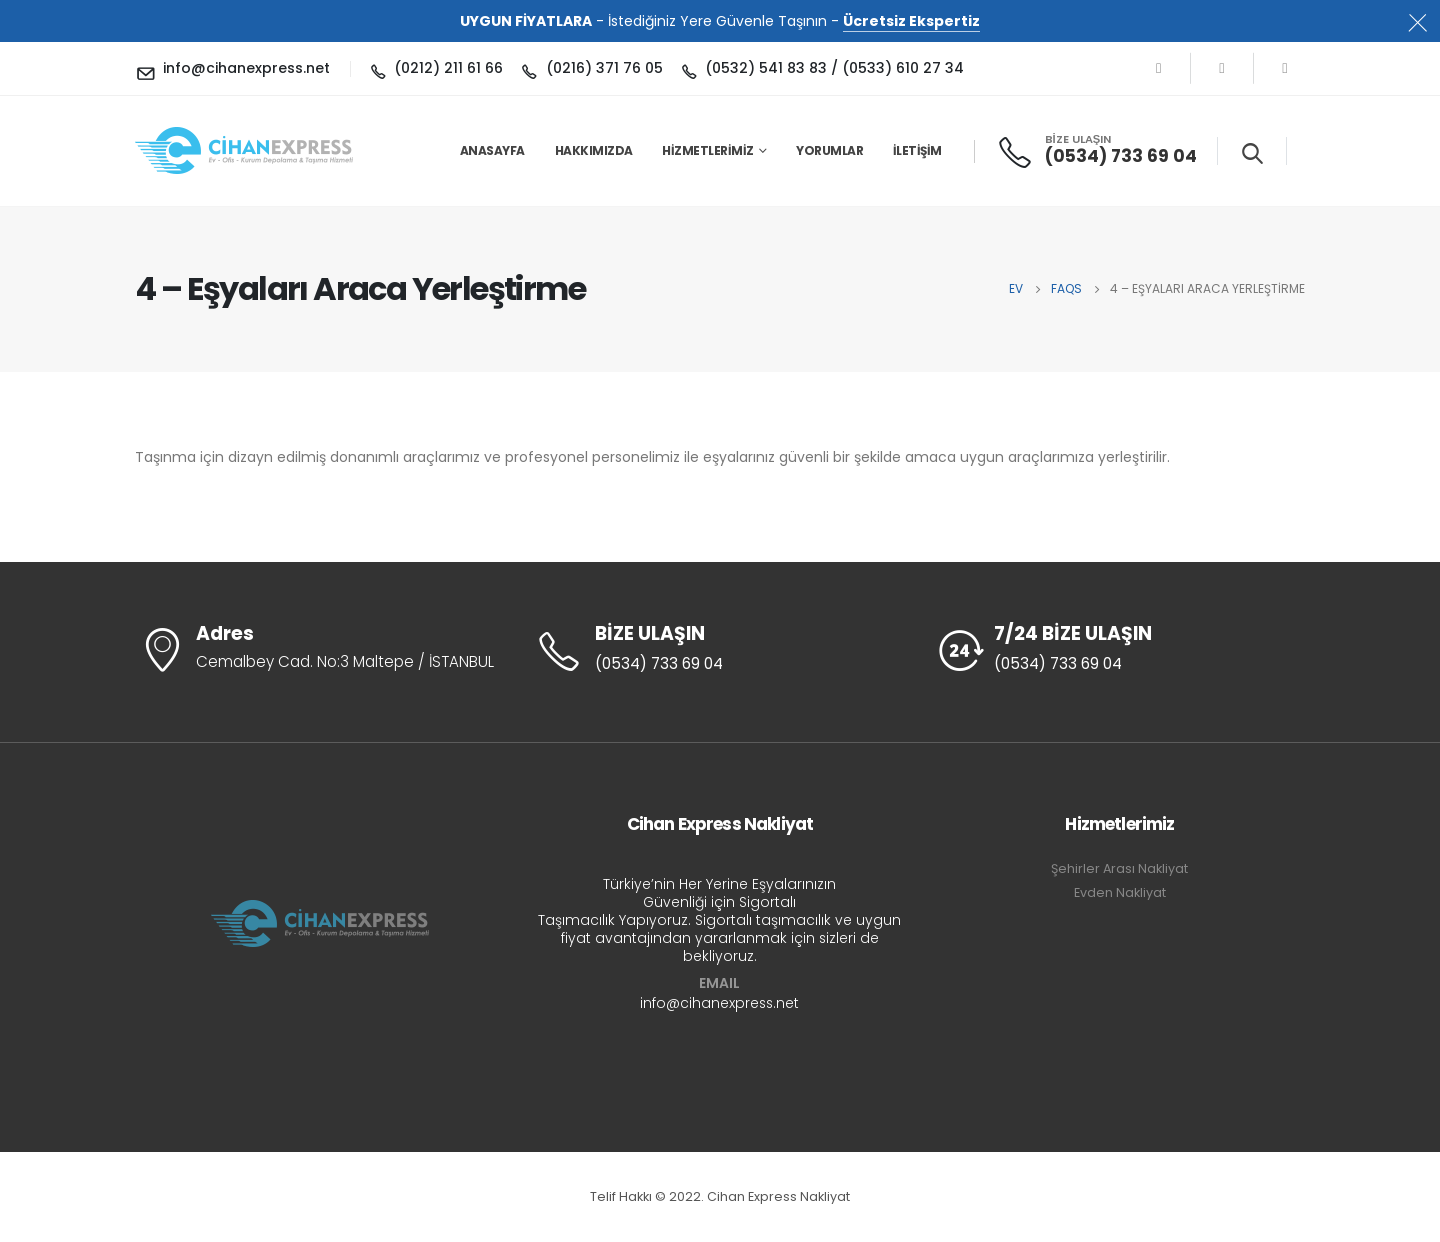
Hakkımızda (594, 150)
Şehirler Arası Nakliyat (1119, 868)
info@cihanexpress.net (719, 1003)
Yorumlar (829, 150)
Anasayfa (492, 150)
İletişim (917, 150)
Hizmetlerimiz (708, 150)
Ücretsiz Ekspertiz (911, 21)
